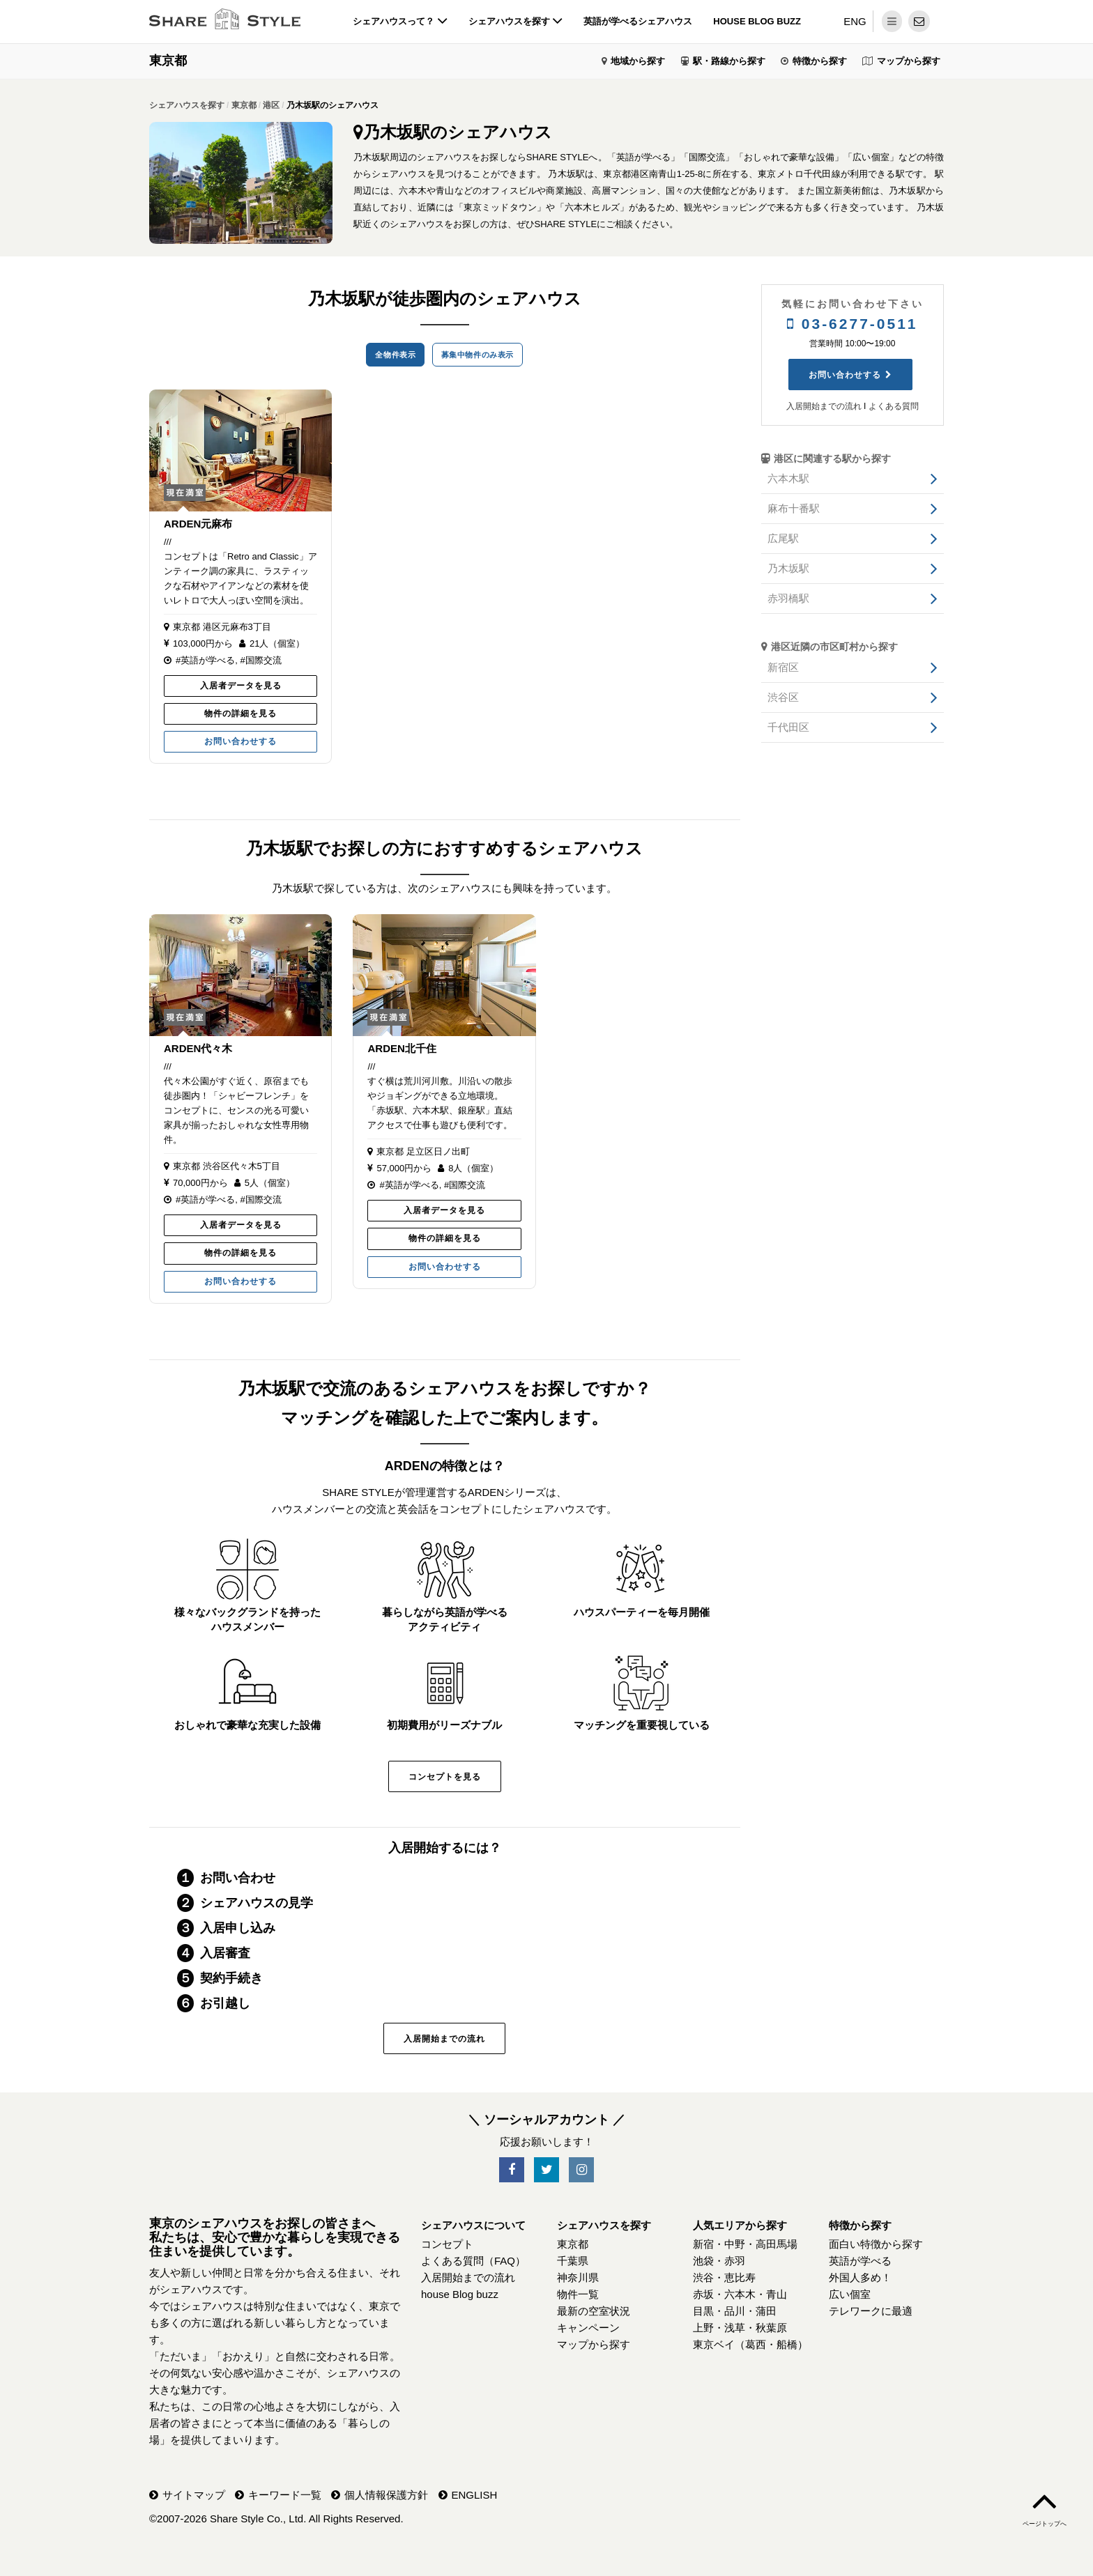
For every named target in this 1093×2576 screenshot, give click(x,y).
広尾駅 (783, 538)
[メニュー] (892, 21)
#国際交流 (260, 660)
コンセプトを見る (444, 1777)
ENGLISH (475, 2495)
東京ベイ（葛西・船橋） (750, 2344)
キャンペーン (588, 2328)
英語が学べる (860, 2261)
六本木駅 (788, 478)
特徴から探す (820, 61)
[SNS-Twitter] (546, 2170)
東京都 (168, 61)
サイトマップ (193, 2495)
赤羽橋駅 (788, 598)
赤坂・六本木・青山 (740, 2294)
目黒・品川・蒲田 (735, 2311)
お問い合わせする (240, 741)
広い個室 (850, 2294)
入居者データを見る (241, 686)
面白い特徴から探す (876, 2244)
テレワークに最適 (870, 2311)
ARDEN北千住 (401, 1048)
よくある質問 (894, 406)
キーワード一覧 (284, 2495)
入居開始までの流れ (444, 2039)
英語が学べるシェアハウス (637, 21)
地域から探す (638, 61)
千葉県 (572, 2261)
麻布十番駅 (793, 508)
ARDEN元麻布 (198, 524)
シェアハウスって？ (400, 21)
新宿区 (783, 667)
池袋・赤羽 (719, 2261)
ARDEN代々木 (198, 1048)
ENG (854, 21)
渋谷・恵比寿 (724, 2277)
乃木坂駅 (788, 568)
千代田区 (788, 727)
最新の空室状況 (593, 2311)
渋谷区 (783, 697)
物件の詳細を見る (240, 713)
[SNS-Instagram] (581, 2170)
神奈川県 (578, 2277)
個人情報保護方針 (386, 2495)
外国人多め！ (860, 2277)
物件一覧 (578, 2294)
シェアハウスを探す (515, 21)
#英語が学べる (205, 660)
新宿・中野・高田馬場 (745, 2244)
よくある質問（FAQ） (473, 2261)
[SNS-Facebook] (511, 2170)
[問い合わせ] (919, 21)
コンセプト (447, 2244)
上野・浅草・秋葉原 (740, 2328)
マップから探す (908, 61)
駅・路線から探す (729, 61)
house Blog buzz (757, 21)
